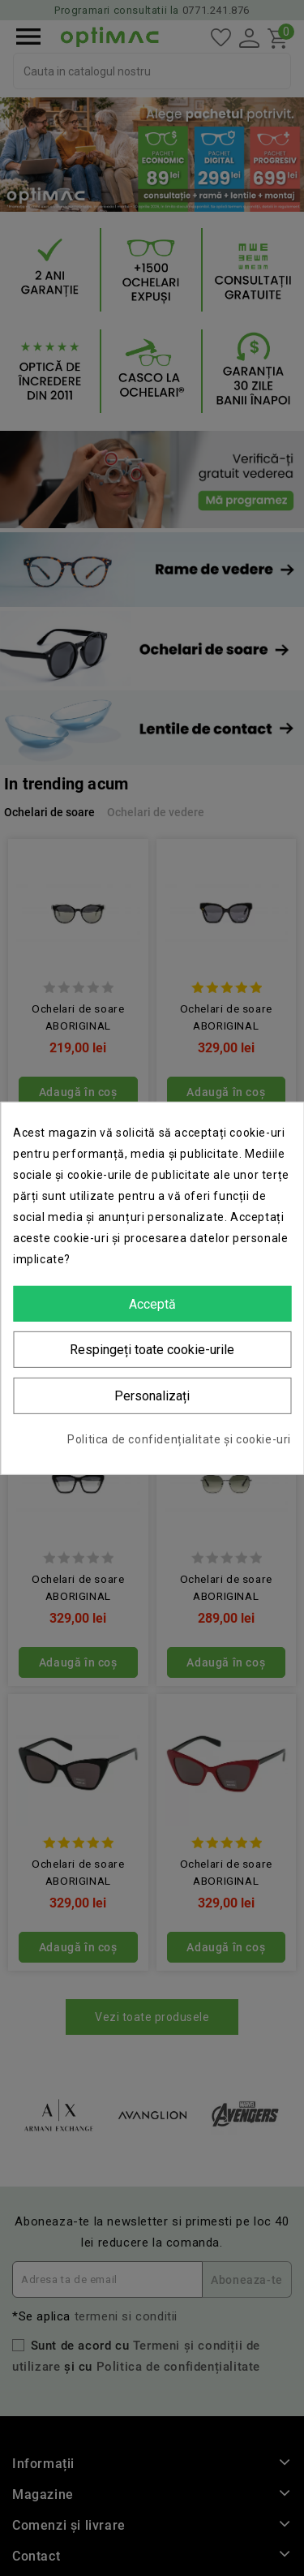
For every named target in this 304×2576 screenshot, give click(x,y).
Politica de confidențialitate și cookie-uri (179, 1439)
